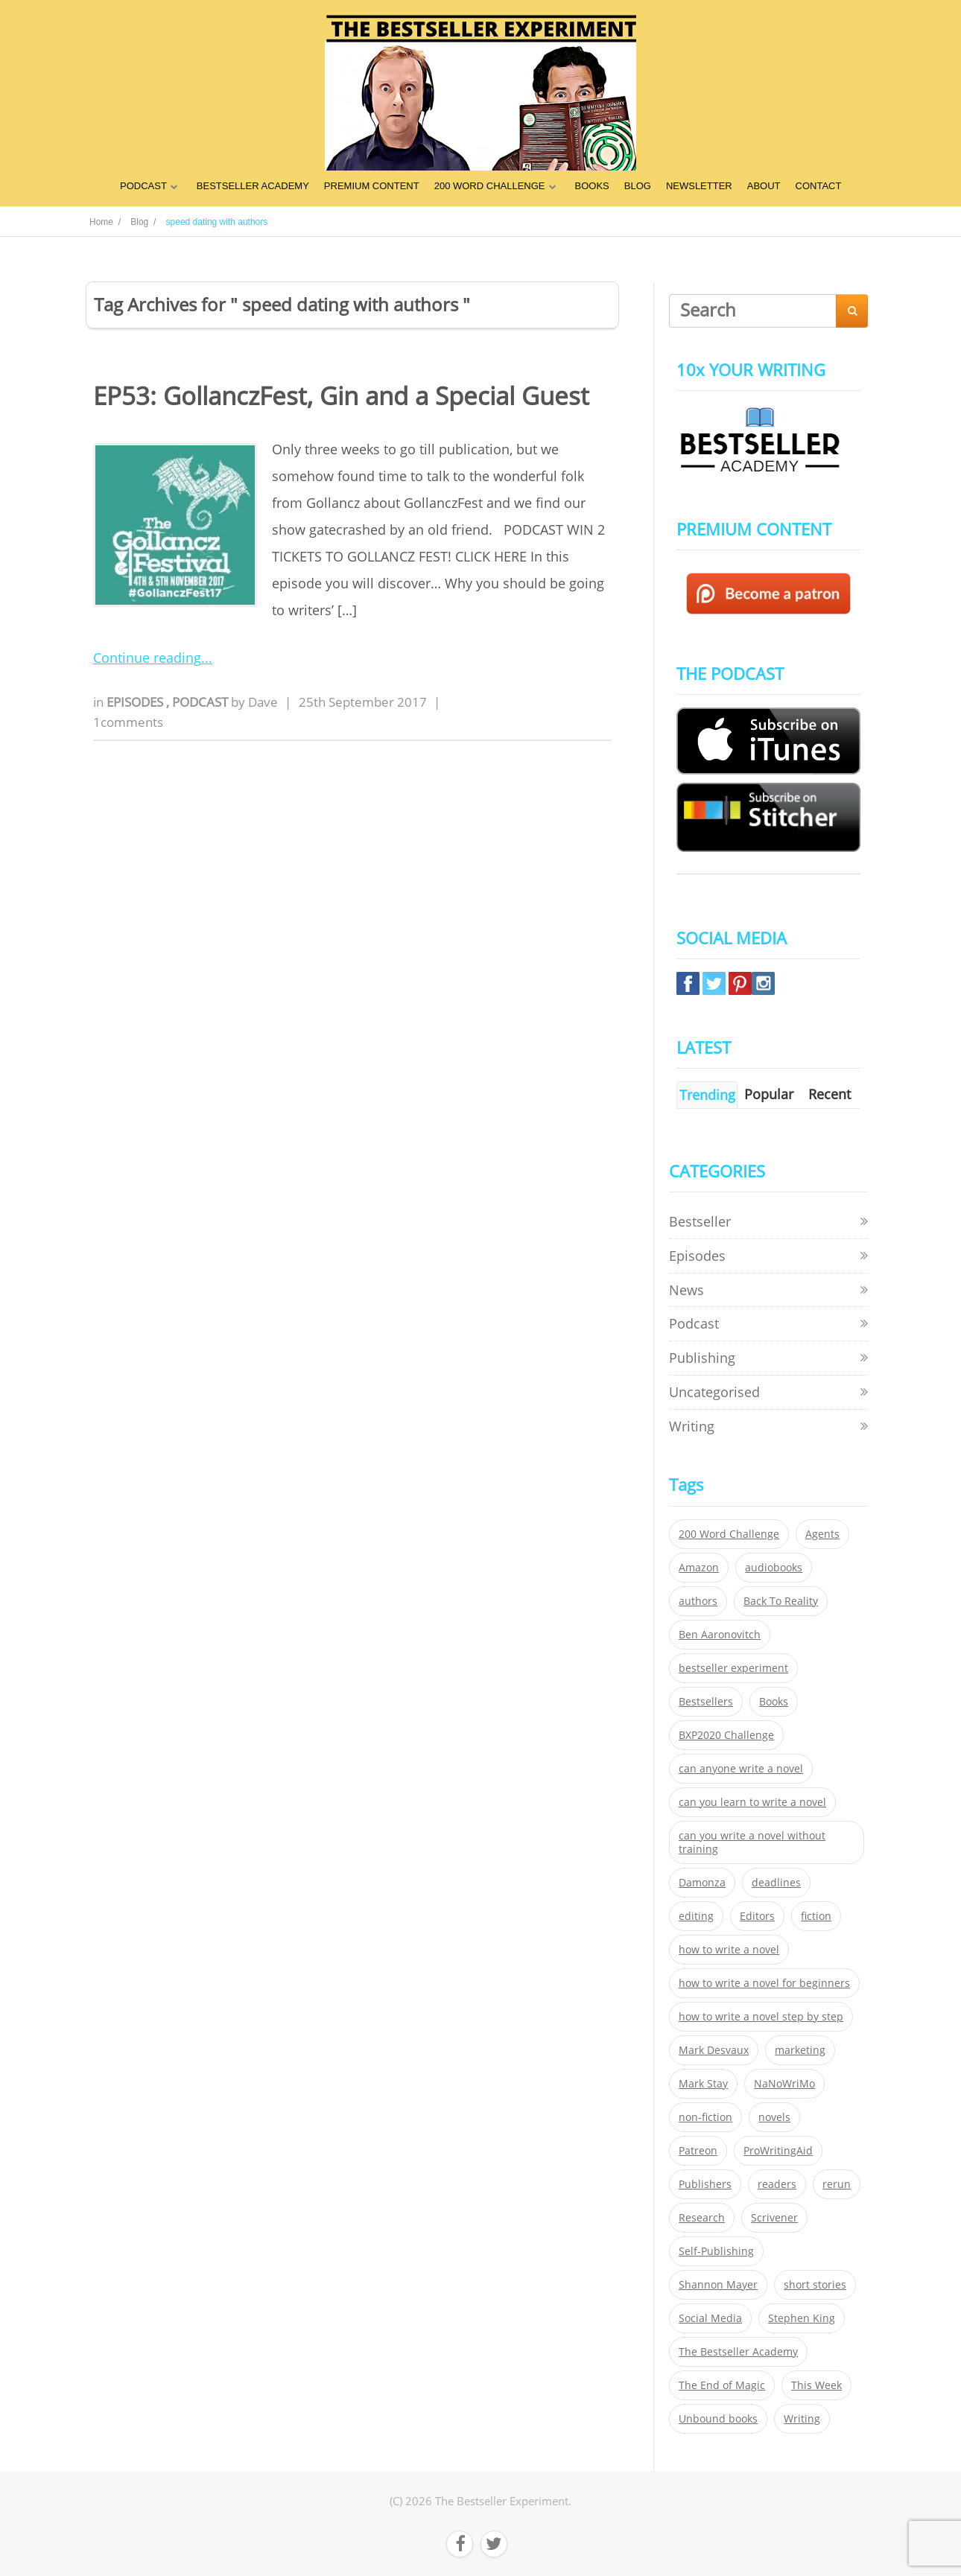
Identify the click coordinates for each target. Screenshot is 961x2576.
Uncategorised (714, 1392)
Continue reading (147, 658)
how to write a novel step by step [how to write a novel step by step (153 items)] (761, 2016)
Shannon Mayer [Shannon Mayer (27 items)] (718, 2285)
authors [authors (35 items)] (698, 1601)
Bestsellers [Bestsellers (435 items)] (706, 1701)
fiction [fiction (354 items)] (816, 1916)
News (686, 1290)
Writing (691, 1426)
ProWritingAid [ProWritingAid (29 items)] (778, 2150)
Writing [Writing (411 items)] (802, 2419)
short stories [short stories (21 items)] (815, 2285)
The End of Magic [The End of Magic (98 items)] (722, 2385)
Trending (707, 1095)
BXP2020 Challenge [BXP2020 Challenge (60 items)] (726, 1735)
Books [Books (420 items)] (773, 1701)
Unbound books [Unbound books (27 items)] (718, 2419)
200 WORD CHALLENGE (489, 185)
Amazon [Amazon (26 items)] (699, 1567)
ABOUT (764, 185)
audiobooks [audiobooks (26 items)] (773, 1567)
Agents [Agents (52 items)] (822, 1534)
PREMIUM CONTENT (371, 185)
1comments (128, 722)
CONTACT (819, 185)
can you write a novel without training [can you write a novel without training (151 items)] (752, 1842)
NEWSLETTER (699, 185)
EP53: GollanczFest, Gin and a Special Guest (341, 396)
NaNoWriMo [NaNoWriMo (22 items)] (784, 2083)
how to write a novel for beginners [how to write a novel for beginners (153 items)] (764, 1983)
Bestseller (700, 1221)
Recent (829, 1094)
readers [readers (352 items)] (777, 2184)
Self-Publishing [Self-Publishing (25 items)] (716, 2251)
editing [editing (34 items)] (696, 1916)
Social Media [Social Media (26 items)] (710, 2318)
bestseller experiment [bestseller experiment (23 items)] (733, 1668)
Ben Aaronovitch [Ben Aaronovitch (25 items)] (720, 1634)
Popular (768, 1094)
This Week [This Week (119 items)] (816, 2385)
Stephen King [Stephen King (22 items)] (801, 2318)
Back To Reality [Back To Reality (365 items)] (780, 1601)
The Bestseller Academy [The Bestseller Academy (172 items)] (738, 2352)
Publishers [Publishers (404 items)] (705, 2184)
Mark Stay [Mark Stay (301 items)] (703, 2083)
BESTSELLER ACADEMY (253, 185)
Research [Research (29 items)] (702, 2217)
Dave (263, 701)
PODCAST (143, 185)
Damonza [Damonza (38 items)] (702, 1882)
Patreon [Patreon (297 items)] (698, 2150)
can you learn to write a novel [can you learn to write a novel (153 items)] (752, 1802)
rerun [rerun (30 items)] (836, 2184)
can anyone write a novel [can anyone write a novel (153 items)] (741, 1768)
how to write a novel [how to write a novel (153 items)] (729, 1949)
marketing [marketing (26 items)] (800, 2050)
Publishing (702, 1358)
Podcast (201, 701)
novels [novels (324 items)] (774, 2117)
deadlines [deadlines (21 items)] (776, 1882)
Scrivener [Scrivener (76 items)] (774, 2217)
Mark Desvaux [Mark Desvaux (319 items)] (714, 2050)
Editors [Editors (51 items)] (757, 1916)
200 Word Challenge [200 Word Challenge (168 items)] (729, 1534)
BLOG (637, 185)
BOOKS (592, 185)
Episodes (136, 701)
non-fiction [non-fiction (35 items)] (705, 2117)
